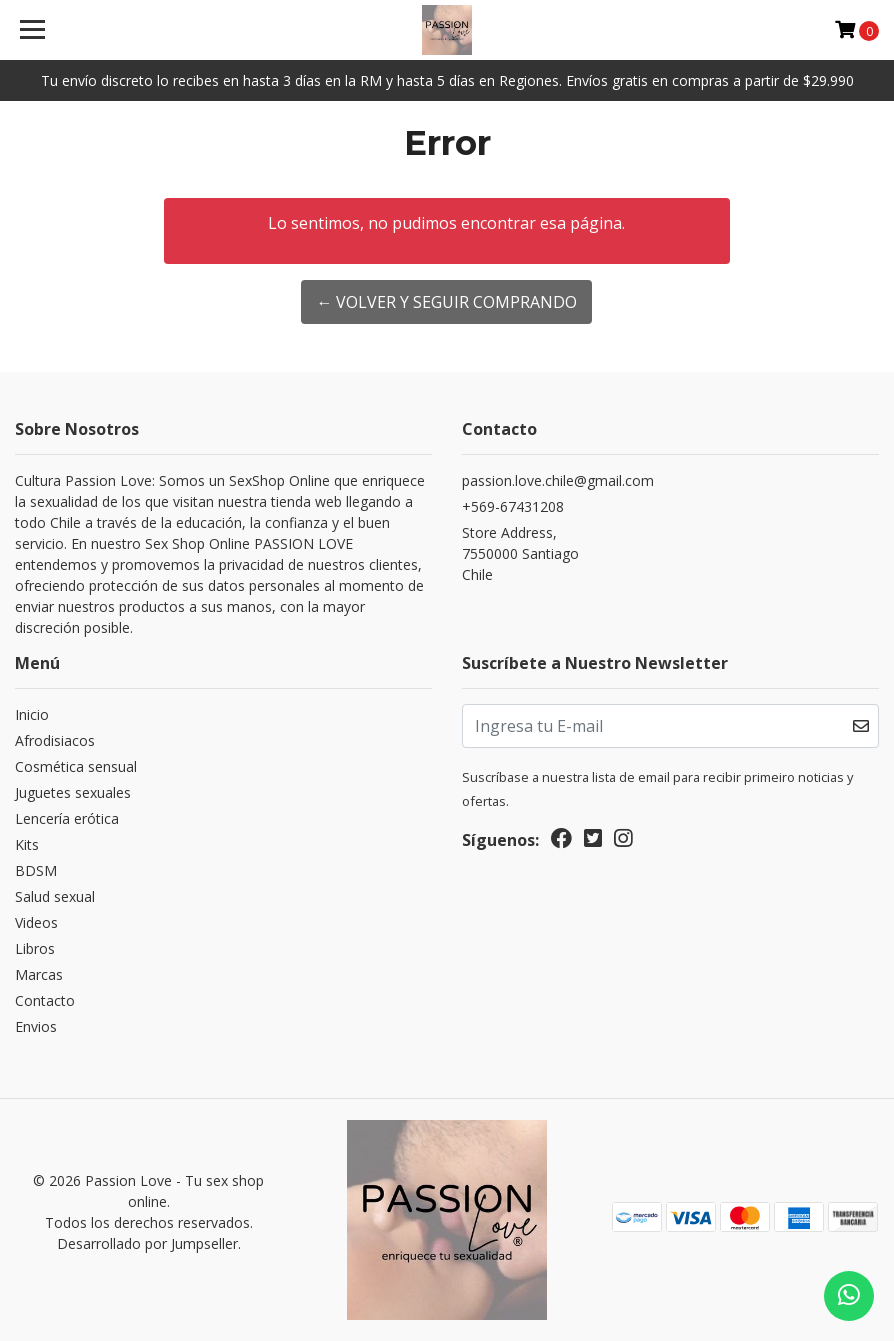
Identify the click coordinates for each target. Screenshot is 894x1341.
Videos (36, 922)
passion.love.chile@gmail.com (558, 480)
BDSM (36, 870)
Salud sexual (55, 896)
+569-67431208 (513, 506)
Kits (27, 844)
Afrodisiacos (55, 740)
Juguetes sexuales (73, 792)
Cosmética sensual (76, 766)
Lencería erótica (67, 818)
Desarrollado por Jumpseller (147, 1243)
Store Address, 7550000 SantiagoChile (520, 553)
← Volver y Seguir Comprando (446, 302)
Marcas (39, 974)
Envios (36, 1026)
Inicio (32, 714)
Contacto (45, 1000)
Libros (35, 948)
